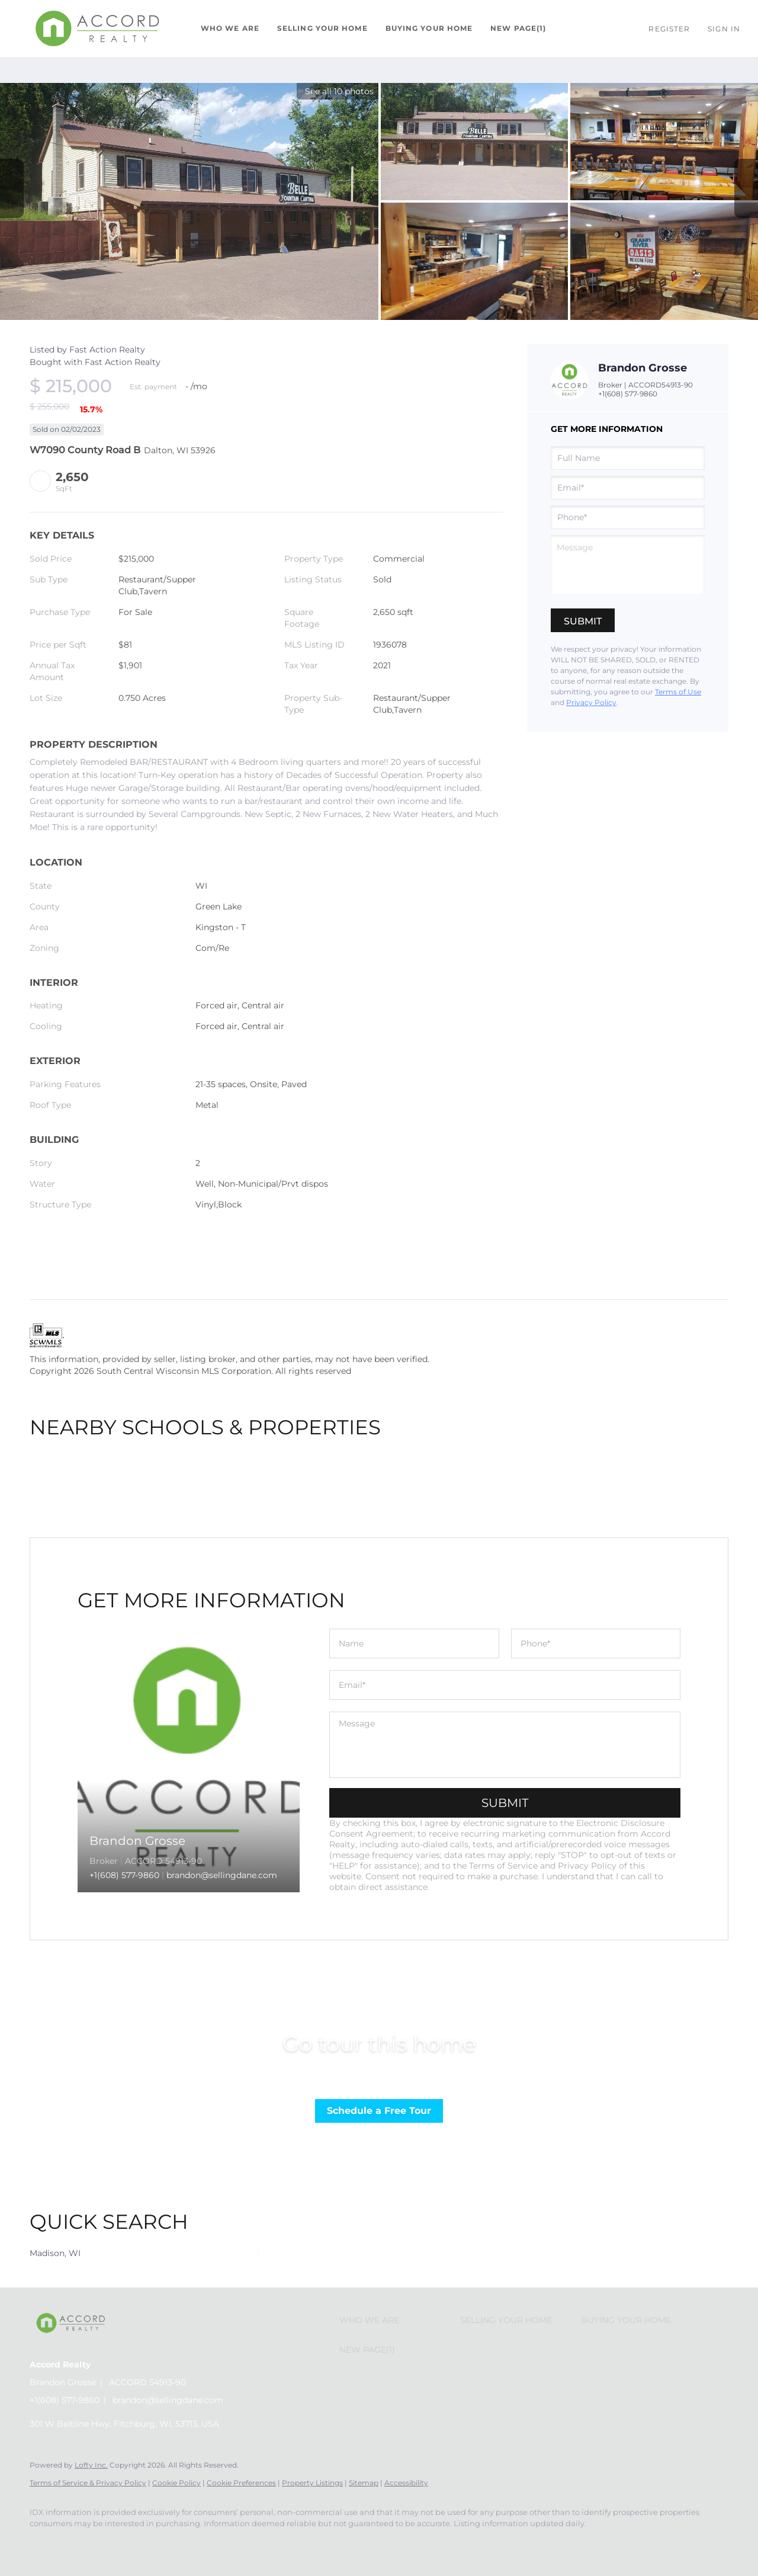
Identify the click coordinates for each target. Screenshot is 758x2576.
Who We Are (230, 28)
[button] (97, 28)
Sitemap (363, 2482)
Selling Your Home (322, 28)
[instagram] (78, 2544)
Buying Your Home (429, 28)
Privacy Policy (591, 702)
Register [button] (669, 28)
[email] (628, 487)
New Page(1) (518, 28)
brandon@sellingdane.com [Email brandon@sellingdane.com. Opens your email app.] (168, 2400)
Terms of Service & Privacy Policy (88, 2482)
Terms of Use (678, 691)
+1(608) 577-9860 (627, 393)
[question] (628, 564)
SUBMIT (504, 1803)
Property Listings (312, 2482)
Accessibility (406, 2482)
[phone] (628, 517)
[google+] (112, 2544)
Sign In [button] (724, 28)
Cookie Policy (176, 2482)
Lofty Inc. (91, 2464)
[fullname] (628, 458)
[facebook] (44, 2544)
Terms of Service (503, 1865)
